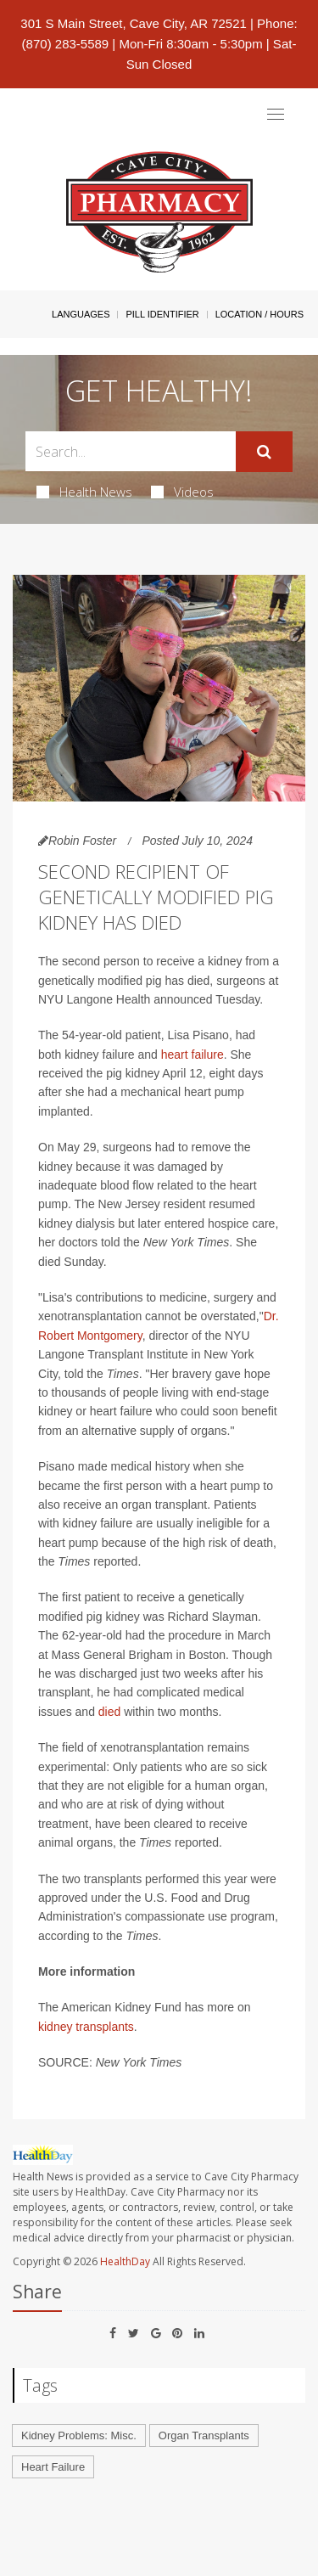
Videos (182, 491)
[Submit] (264, 451)
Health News (84, 491)
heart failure (192, 1054)
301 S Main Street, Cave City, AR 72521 (133, 23)
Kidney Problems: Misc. (79, 2435)
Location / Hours (259, 314)
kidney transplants (86, 2026)
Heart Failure (53, 2467)
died (109, 1711)
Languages (80, 314)
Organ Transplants (204, 2435)
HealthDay (125, 2261)
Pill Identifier (162, 314)
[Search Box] (130, 451)
